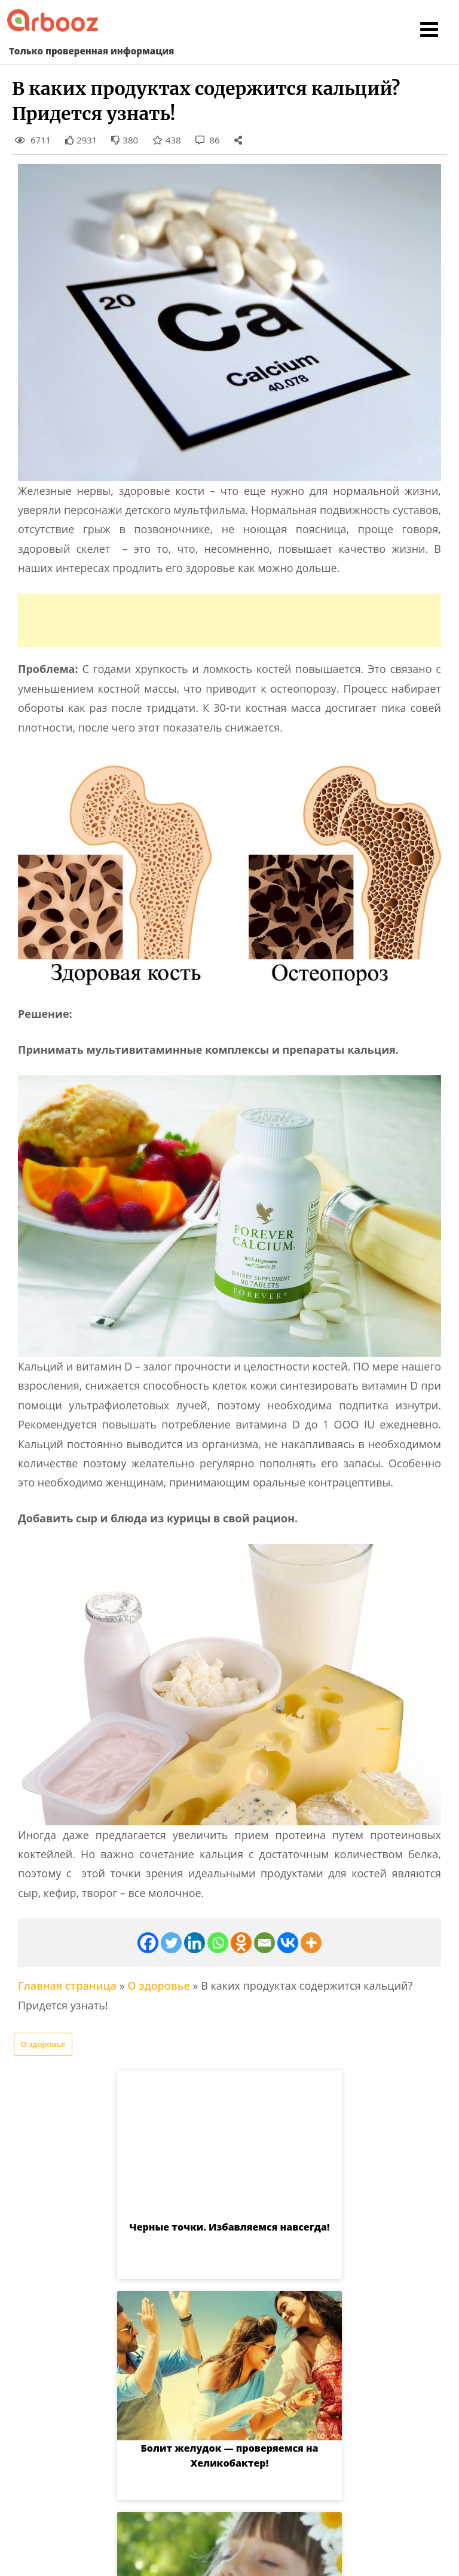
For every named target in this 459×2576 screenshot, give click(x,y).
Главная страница (67, 1985)
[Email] (264, 1942)
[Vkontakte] (287, 1942)
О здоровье (158, 1985)
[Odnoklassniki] (241, 1942)
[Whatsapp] (217, 1942)
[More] (311, 1942)
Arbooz (209, 2556)
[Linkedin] (194, 1942)
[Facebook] (147, 1942)
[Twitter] (171, 1942)
